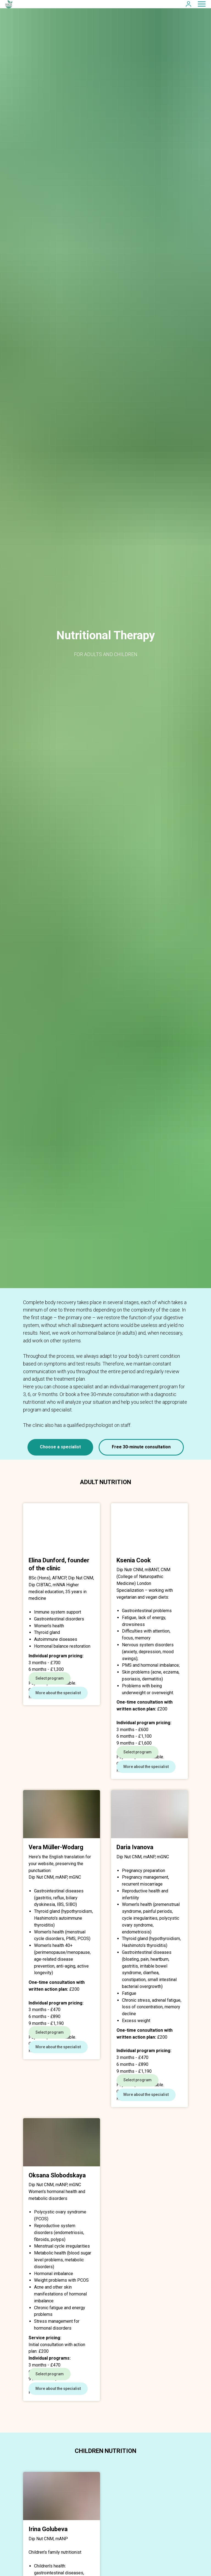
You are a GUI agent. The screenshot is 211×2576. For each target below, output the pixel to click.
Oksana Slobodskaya (57, 2241)
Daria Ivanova (134, 1880)
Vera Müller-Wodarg (56, 1880)
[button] (188, 4)
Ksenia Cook (133, 1560)
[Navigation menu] (202, 4)
